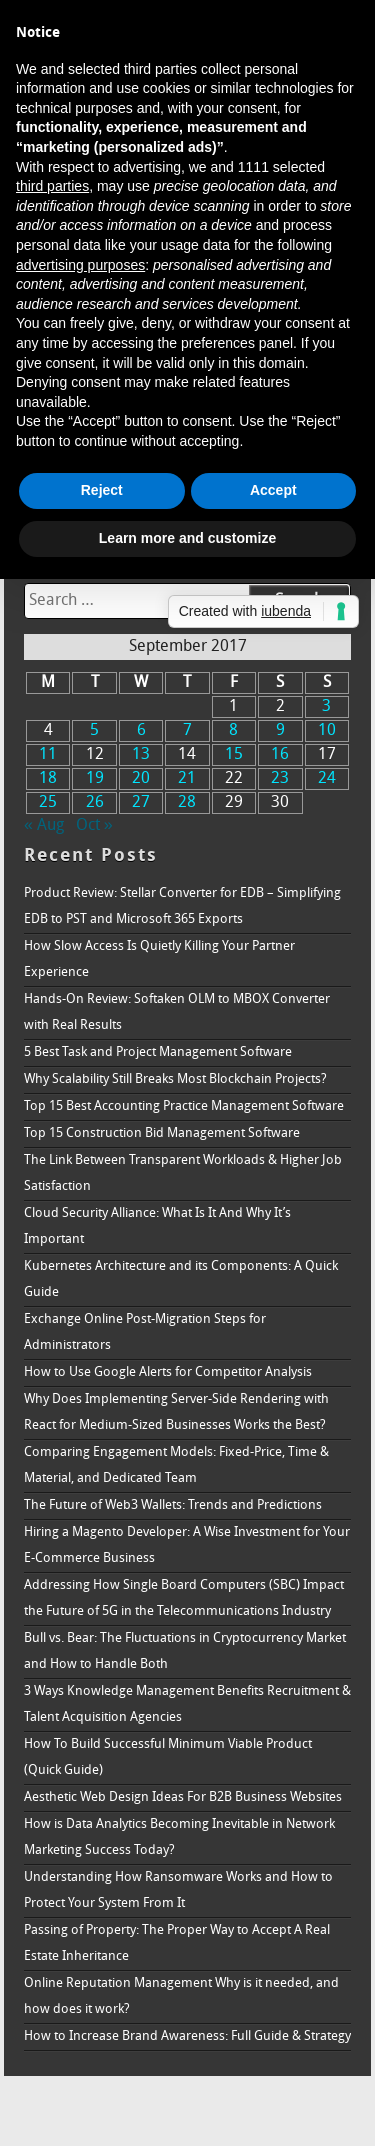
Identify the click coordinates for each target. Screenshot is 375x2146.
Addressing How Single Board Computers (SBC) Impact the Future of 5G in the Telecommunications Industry (184, 1598)
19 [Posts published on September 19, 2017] (95, 779)
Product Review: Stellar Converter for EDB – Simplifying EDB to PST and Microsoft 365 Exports (182, 906)
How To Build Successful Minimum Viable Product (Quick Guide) (168, 1757)
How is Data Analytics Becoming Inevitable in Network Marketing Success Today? (179, 1837)
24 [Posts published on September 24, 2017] (327, 779)
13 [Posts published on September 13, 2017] (141, 755)
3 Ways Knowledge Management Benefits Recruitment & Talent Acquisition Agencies (187, 1704)
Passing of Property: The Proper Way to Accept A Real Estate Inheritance (177, 1943)
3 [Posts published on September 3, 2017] (326, 707)
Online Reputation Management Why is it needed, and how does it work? (181, 1996)
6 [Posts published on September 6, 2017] (141, 731)
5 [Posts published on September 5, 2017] (94, 731)
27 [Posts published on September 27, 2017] (141, 803)
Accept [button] (273, 490)
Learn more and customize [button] (187, 538)
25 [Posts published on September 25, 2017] (48, 803)
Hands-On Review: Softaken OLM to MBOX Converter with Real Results (177, 1012)
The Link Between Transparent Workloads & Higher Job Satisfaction (183, 1173)
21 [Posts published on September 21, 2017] (187, 779)
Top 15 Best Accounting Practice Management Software (184, 1106)
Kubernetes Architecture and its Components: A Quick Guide (181, 1279)
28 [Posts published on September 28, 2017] (187, 803)
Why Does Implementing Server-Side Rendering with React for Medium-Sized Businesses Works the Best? (176, 1412)
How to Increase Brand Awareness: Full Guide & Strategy (187, 2036)
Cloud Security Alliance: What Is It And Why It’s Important (157, 1226)
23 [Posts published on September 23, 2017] (280, 779)
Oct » (94, 826)
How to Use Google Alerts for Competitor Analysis (168, 1372)
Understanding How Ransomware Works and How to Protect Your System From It (178, 1890)
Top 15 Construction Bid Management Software (162, 1133)
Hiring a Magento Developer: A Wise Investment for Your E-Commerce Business (187, 1545)
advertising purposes (80, 265)
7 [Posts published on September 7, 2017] (187, 731)
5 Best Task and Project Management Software (158, 1052)
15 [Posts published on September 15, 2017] (234, 755)
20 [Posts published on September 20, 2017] (141, 779)
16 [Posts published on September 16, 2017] (280, 755)
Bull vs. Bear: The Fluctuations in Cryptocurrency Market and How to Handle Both (185, 1651)
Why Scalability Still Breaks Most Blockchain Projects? (175, 1079)
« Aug (44, 826)
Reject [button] (102, 490)
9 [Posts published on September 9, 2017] (280, 731)
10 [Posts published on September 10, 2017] (327, 731)
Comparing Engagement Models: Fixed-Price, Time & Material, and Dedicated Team (176, 1465)
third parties (52, 186)
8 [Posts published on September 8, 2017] (233, 731)
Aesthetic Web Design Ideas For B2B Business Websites (183, 1797)
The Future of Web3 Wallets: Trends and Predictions (173, 1505)
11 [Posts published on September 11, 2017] (48, 755)
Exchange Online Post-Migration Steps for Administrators (145, 1332)
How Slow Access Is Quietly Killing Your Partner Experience (159, 959)
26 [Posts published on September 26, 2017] (95, 803)
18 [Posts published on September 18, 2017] (48, 779)
